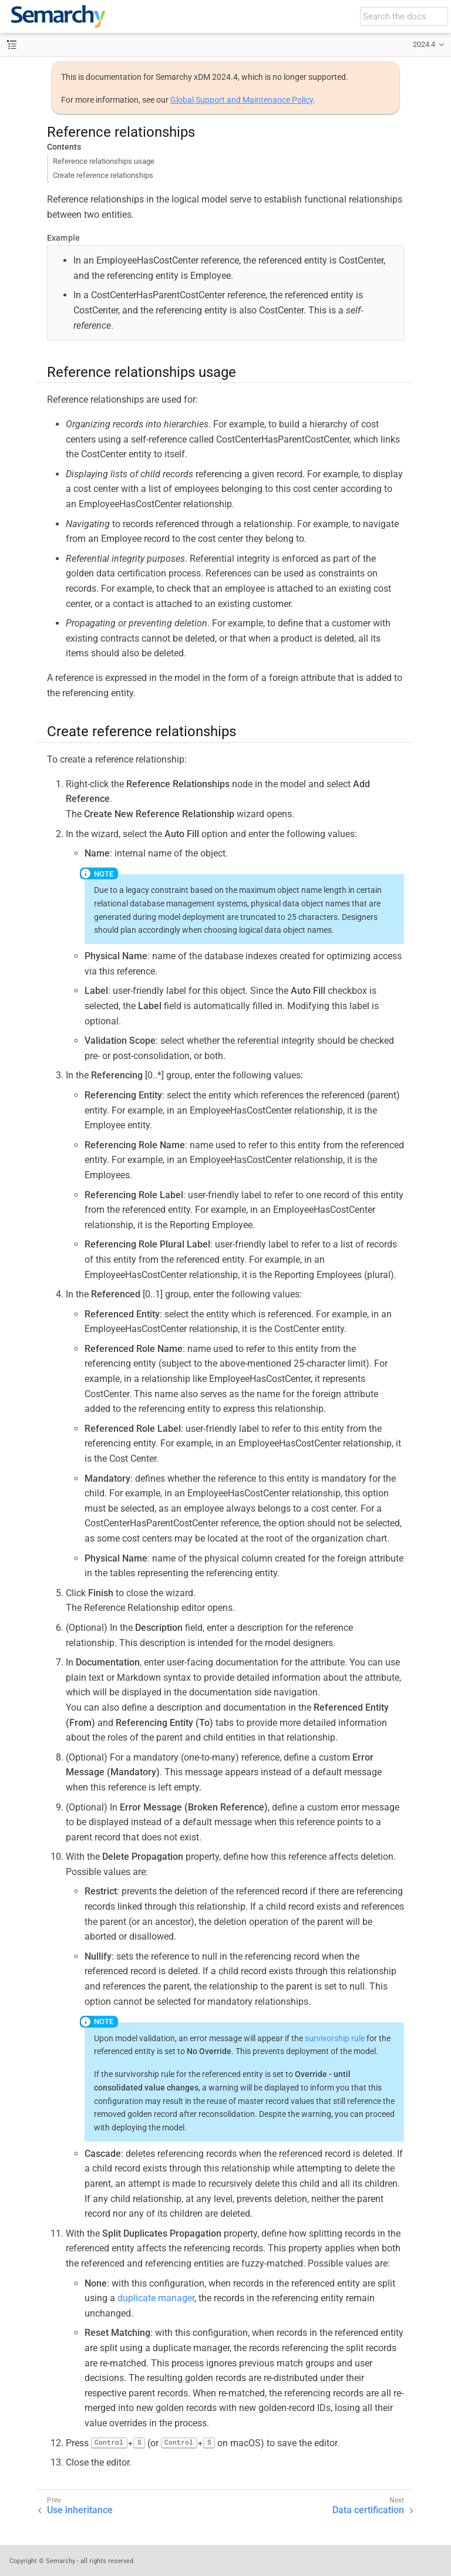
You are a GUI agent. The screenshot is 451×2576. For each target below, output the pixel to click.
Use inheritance (80, 2510)
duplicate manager (155, 2298)
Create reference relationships (103, 175)
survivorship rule (335, 2038)
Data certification (368, 2510)
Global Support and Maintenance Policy (241, 99)
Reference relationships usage (103, 161)
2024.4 (424, 44)
